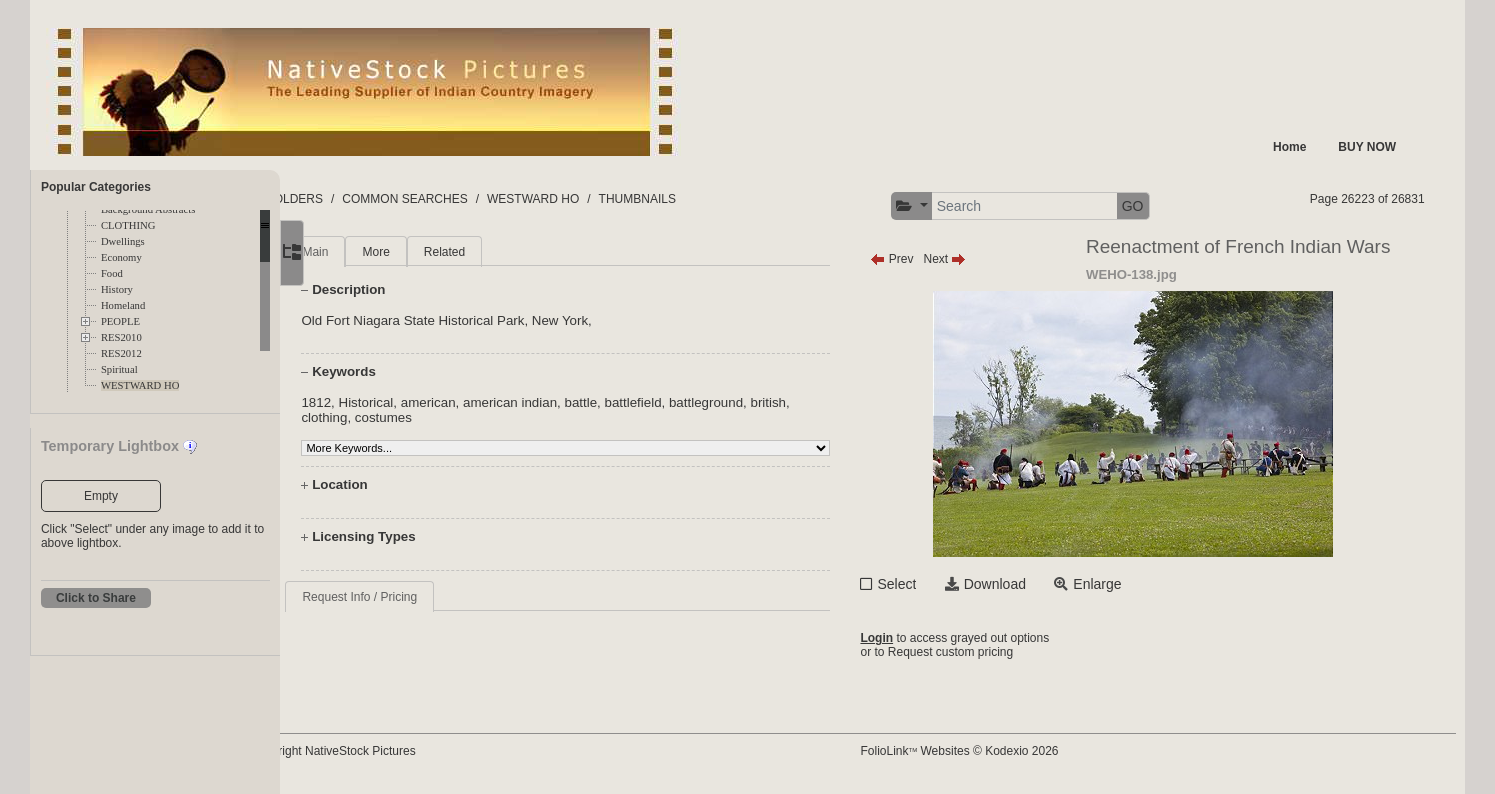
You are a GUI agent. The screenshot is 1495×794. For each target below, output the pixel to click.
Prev (929, 259)
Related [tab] (503, 252)
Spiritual (119, 369)
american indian (569, 402)
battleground (765, 402)
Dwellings (123, 241)
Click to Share (96, 598)
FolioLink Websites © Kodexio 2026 (997, 751)
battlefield (692, 402)
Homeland (123, 305)
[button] (948, 206)
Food (112, 273)
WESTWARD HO (140, 385)
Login (914, 638)
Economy (121, 257)
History (117, 289)
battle (640, 402)
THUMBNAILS (716, 199)
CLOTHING (128, 225)
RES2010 (121, 337)
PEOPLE (120, 321)
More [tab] (435, 252)
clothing (384, 417)
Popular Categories (96, 187)
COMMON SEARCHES (484, 199)
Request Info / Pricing (419, 597)
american (487, 402)
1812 (376, 402)
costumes (442, 417)
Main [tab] (375, 252)
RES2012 (121, 353)
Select (934, 584)
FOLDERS (374, 199)
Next (982, 259)
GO (1170, 206)
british (828, 402)
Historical (425, 402)
